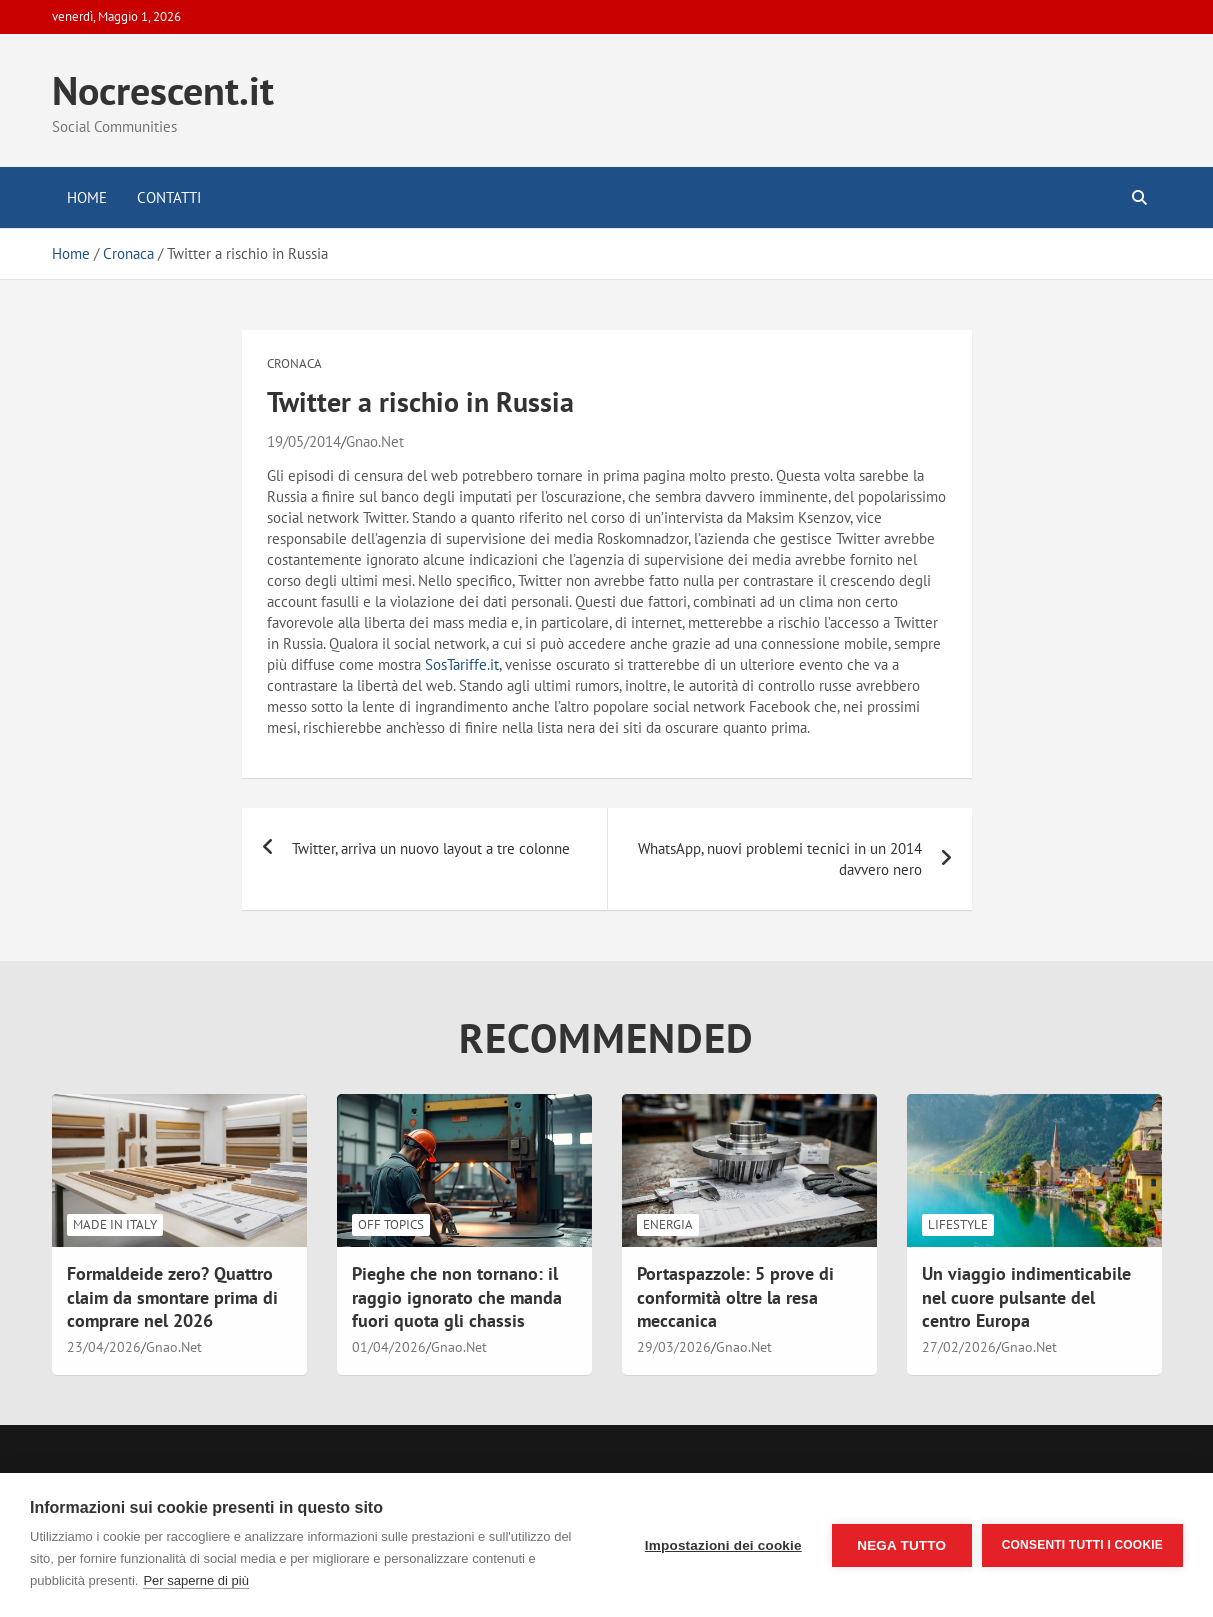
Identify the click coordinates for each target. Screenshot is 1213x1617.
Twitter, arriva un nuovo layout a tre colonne (431, 848)
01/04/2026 (389, 1347)
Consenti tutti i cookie (1082, 1545)
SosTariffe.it (462, 664)
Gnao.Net (375, 441)
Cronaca (294, 363)
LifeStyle (958, 1224)
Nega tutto (901, 1545)
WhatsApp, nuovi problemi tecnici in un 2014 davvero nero (780, 859)
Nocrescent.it (163, 90)
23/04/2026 (104, 1347)
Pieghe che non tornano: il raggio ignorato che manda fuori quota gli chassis (457, 1297)
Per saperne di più (196, 1580)
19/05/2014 (304, 441)
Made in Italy (115, 1224)
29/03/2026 (674, 1347)
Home (87, 197)
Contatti (169, 197)
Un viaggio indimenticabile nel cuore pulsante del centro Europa (1026, 1297)
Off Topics (391, 1224)
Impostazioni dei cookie (723, 1545)
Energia (668, 1224)
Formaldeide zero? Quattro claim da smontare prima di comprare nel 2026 (172, 1297)
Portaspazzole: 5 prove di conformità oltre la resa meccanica (735, 1297)
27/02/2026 (959, 1347)
